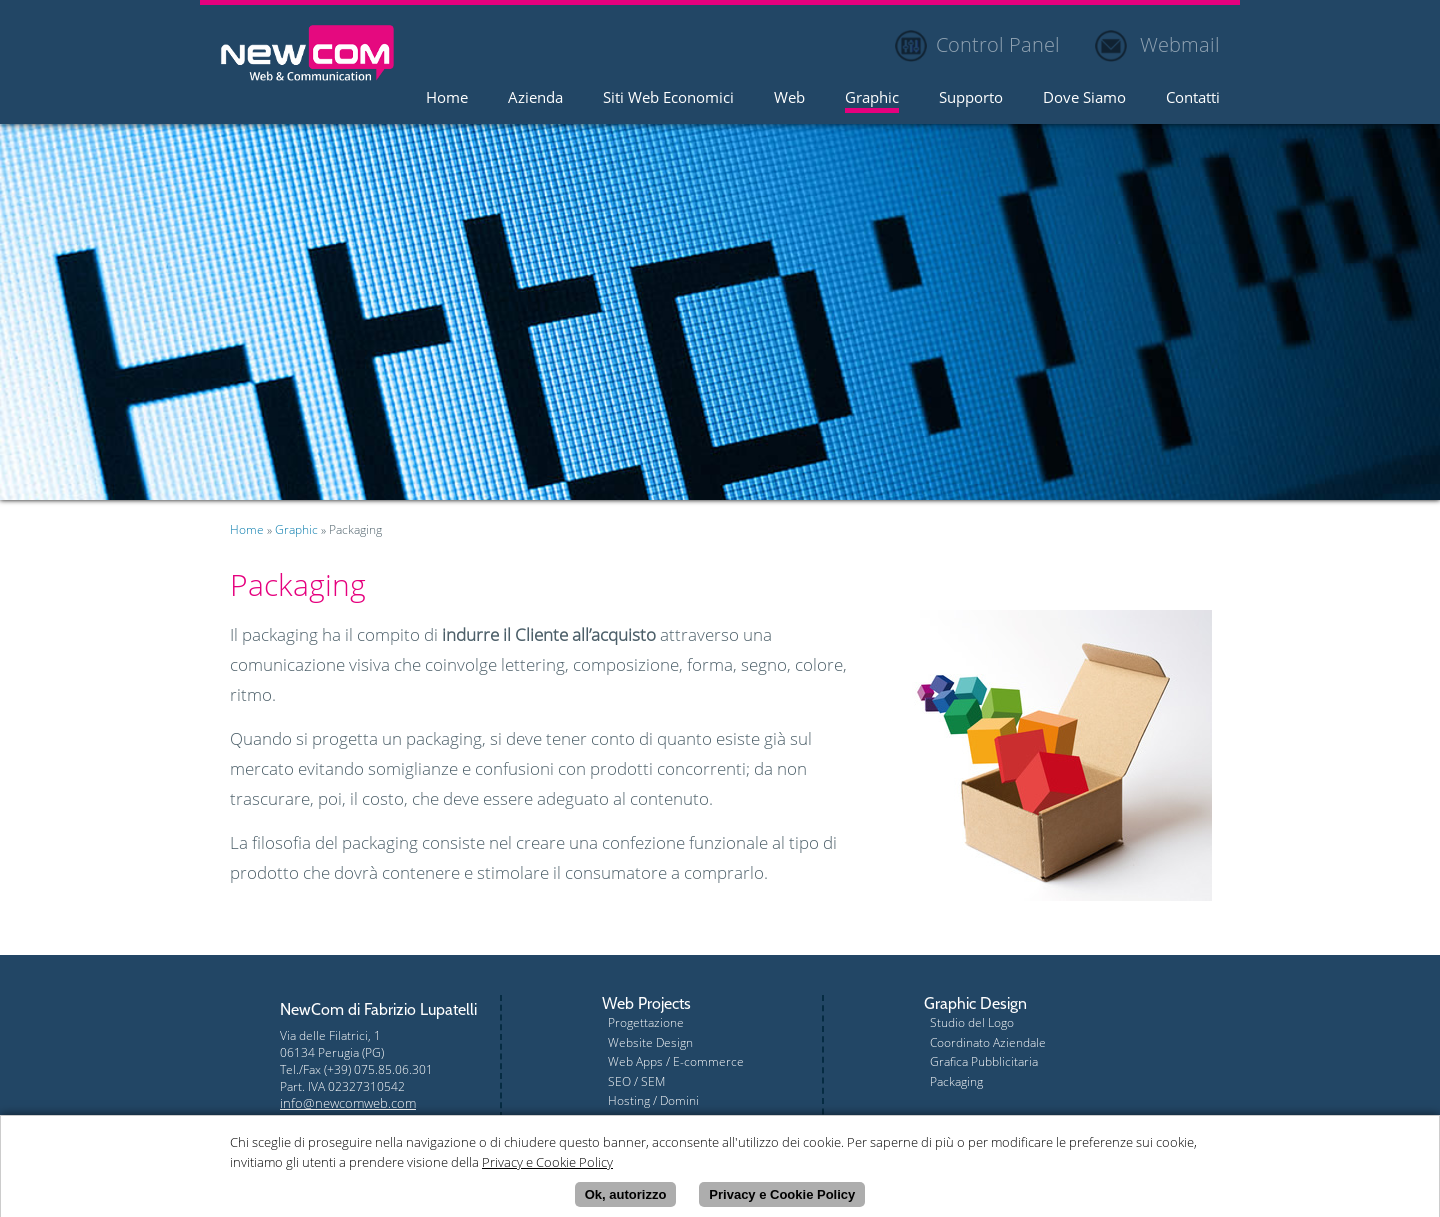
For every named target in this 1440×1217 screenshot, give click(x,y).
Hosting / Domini (653, 1100)
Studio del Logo (972, 1022)
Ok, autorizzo (626, 1196)
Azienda (535, 98)
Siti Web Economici (668, 98)
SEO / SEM (636, 1081)
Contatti (1193, 98)
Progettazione (646, 1022)
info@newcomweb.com (348, 1103)
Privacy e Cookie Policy (782, 1196)
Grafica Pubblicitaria (984, 1061)
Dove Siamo (1084, 98)
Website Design (650, 1042)
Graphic (872, 98)
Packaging (956, 1081)
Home (447, 98)
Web (789, 98)
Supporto (971, 98)
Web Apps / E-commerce (676, 1061)
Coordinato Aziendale (988, 1042)
